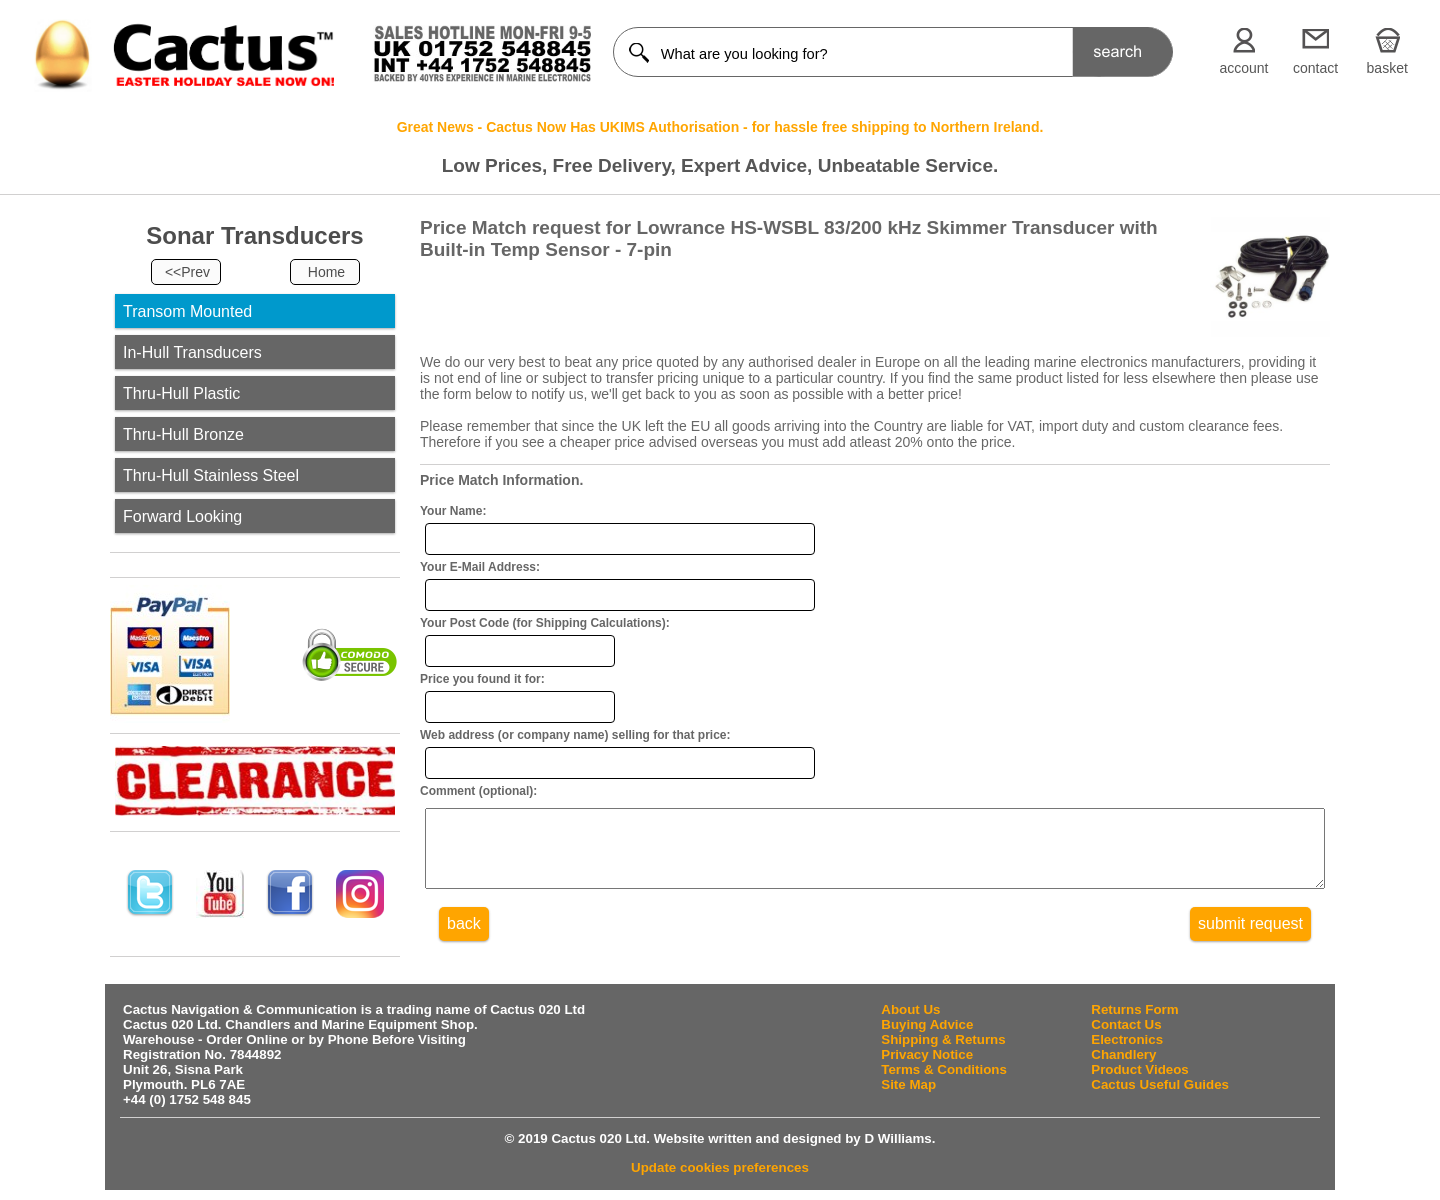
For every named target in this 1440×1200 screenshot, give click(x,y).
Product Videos (1140, 1069)
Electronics (1127, 1039)
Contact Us (1126, 1024)
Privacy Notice (927, 1054)
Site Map (908, 1084)
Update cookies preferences (720, 1167)
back (464, 938)
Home (326, 272)
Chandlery (1123, 1054)
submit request (1250, 938)
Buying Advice (927, 1024)
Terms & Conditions (944, 1069)
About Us (910, 1009)
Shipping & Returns (943, 1039)
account (1243, 68)
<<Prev (187, 272)
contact (1315, 68)
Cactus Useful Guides (1160, 1084)
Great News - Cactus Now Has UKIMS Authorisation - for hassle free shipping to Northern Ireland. (720, 127)
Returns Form (1134, 1009)
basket (1387, 68)
